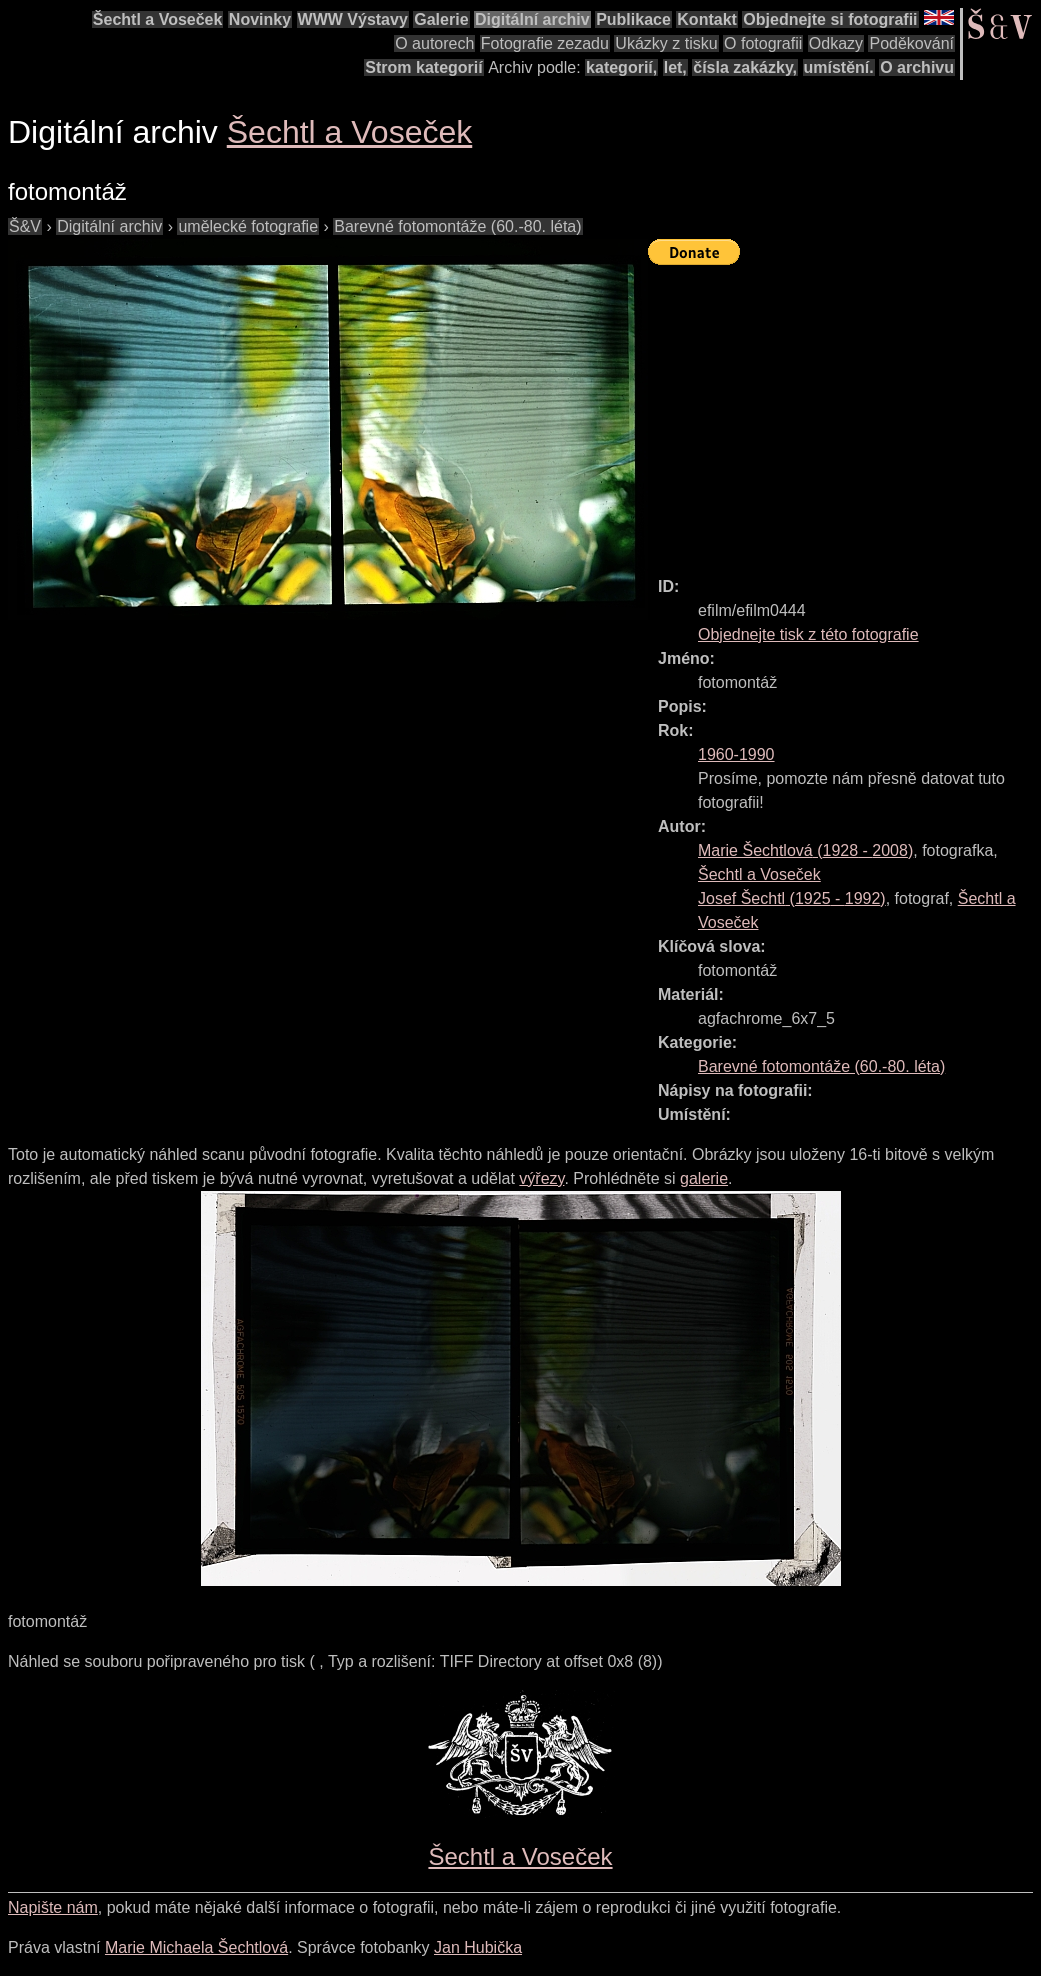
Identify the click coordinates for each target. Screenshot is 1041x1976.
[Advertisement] (844, 412)
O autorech (434, 43)
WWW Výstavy (353, 19)
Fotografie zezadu (545, 43)
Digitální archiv (532, 19)
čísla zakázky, (745, 67)
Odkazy (836, 43)
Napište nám (53, 1907)
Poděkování (911, 43)
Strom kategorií (423, 67)
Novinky (260, 19)
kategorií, (621, 67)
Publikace (633, 19)
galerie (704, 1178)
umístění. (839, 67)
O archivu (917, 67)
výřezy (541, 1178)
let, (675, 67)
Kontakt (707, 19)
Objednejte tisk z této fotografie (808, 634)
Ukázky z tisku (666, 43)
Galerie (441, 19)
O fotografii (763, 43)
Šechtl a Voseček (158, 19)
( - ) (805, 850)
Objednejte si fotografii (830, 19)
